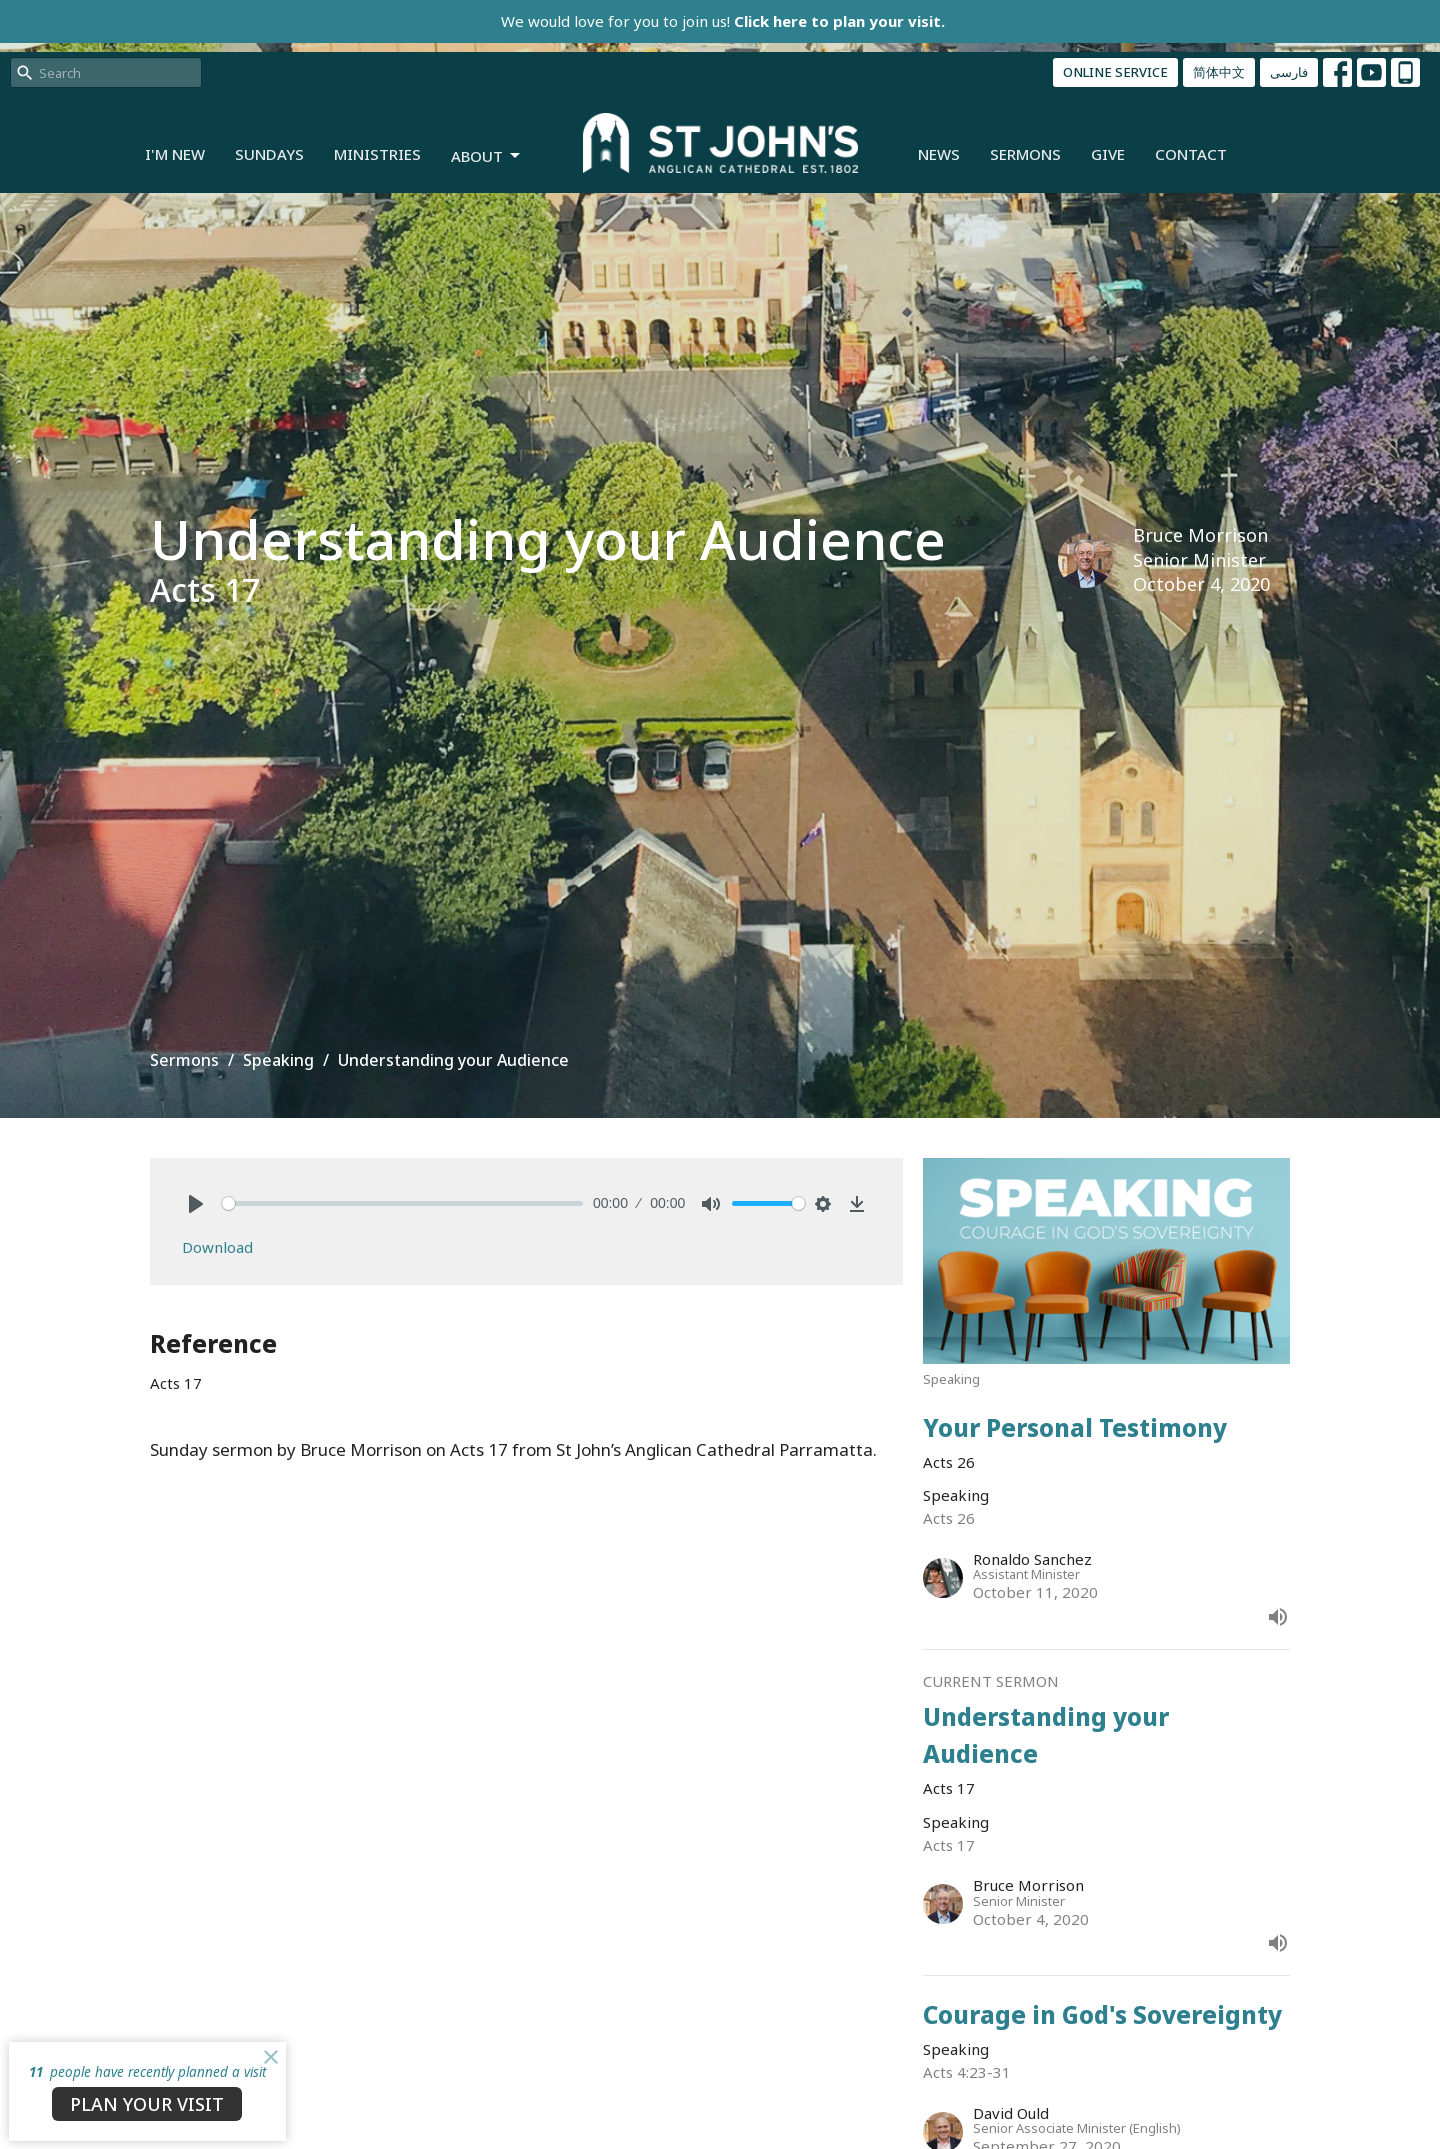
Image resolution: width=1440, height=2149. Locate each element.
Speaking (278, 1060)
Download (217, 1247)
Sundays (269, 154)
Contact (1191, 154)
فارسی (1289, 72)
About (487, 156)
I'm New (175, 154)
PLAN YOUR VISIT (147, 2104)
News (939, 154)
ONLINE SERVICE (1115, 72)
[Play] (196, 1204)
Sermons (1025, 154)
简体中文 (1219, 72)
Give (1108, 154)
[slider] (402, 1203)
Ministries (377, 154)
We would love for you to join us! (723, 21)
